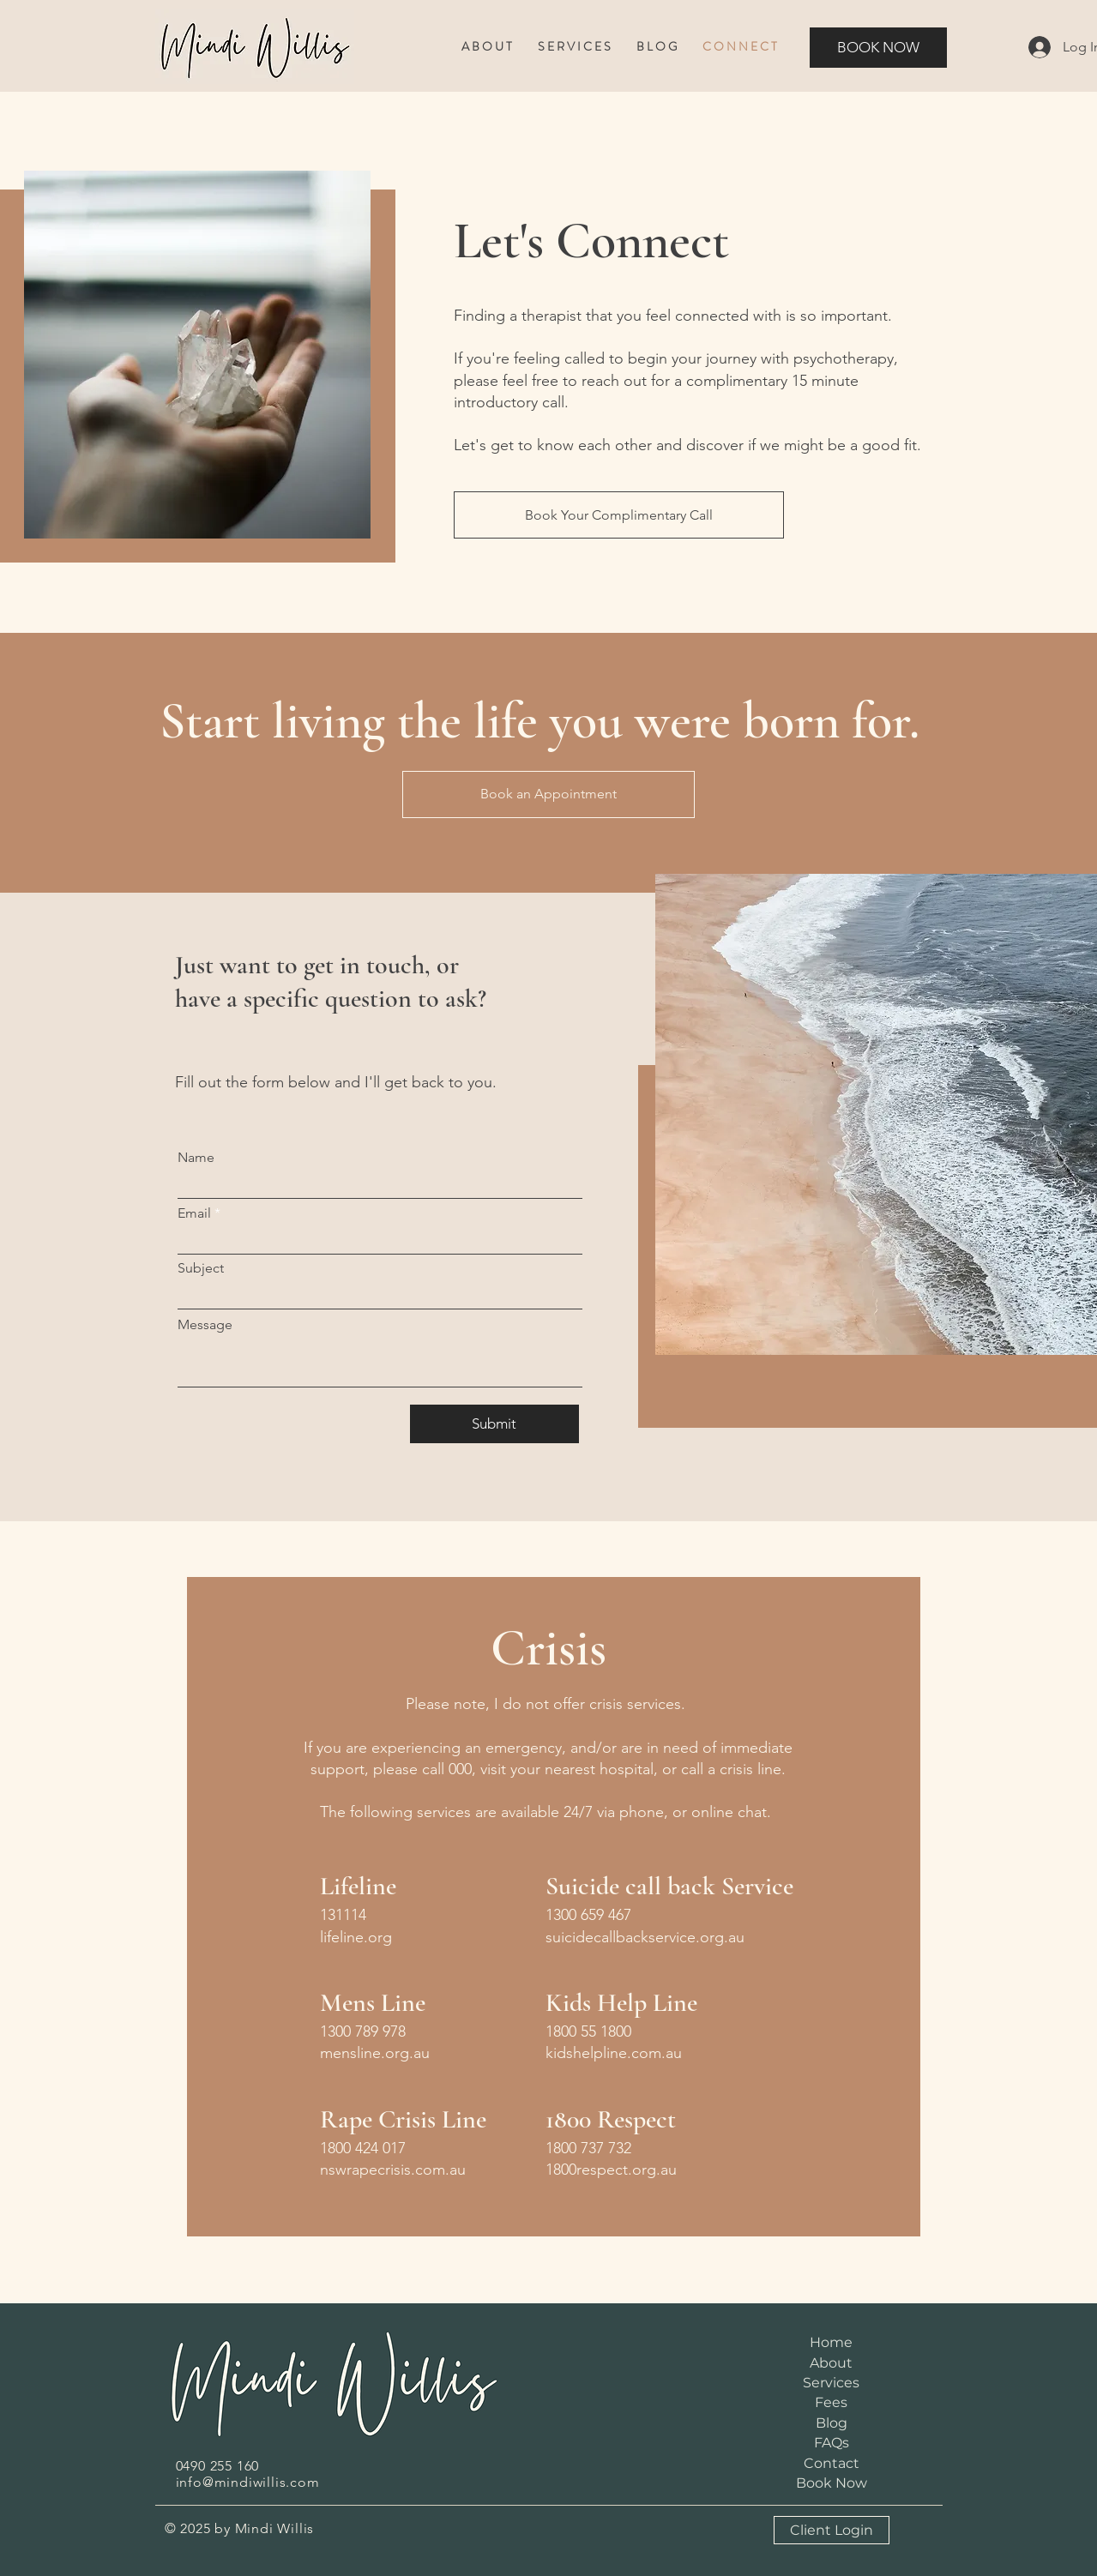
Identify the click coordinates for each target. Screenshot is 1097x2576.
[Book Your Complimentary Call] (619, 515)
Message (205, 1325)
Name (196, 1158)
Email (194, 1213)
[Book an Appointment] (548, 794)
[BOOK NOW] (878, 47)
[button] (487, 47)
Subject (201, 1268)
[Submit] (494, 1424)
